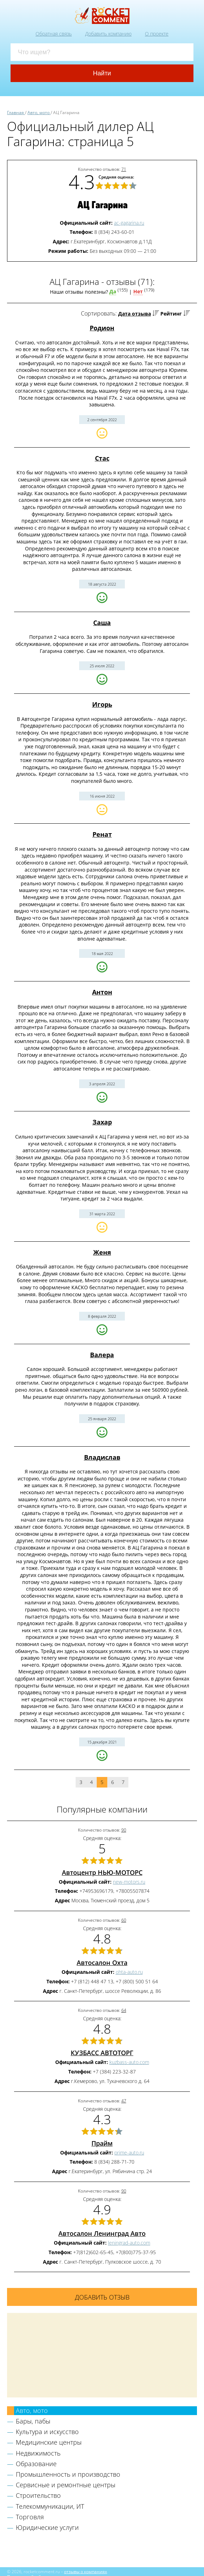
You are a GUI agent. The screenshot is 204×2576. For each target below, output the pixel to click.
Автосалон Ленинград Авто (102, 2233)
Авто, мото (32, 2410)
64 (123, 2010)
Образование (36, 2463)
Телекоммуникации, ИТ (50, 2506)
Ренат (102, 834)
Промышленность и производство (68, 2474)
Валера (102, 1355)
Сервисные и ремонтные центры (65, 2485)
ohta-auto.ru (129, 1972)
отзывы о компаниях (85, 2571)
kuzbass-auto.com (129, 2062)
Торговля (30, 2517)
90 (123, 1830)
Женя (102, 1252)
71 (123, 169)
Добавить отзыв (102, 2297)
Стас (102, 458)
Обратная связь (54, 33)
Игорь (102, 704)
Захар (102, 1122)
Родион (102, 328)
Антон (102, 992)
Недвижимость (38, 2453)
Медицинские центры (49, 2442)
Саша (102, 622)
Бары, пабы (33, 2421)
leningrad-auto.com (129, 2242)
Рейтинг (171, 313)
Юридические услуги (47, 2527)
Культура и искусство (47, 2431)
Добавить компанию (108, 33)
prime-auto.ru (129, 2152)
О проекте (156, 33)
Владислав (102, 1457)
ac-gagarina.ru (129, 222)
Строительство (38, 2495)
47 (123, 2101)
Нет (138, 291)
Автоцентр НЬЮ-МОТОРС (102, 1872)
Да (112, 291)
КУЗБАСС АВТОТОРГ (102, 2053)
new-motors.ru (129, 1881)
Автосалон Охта (102, 1962)
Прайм (102, 2143)
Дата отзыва (134, 313)
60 (123, 1920)
